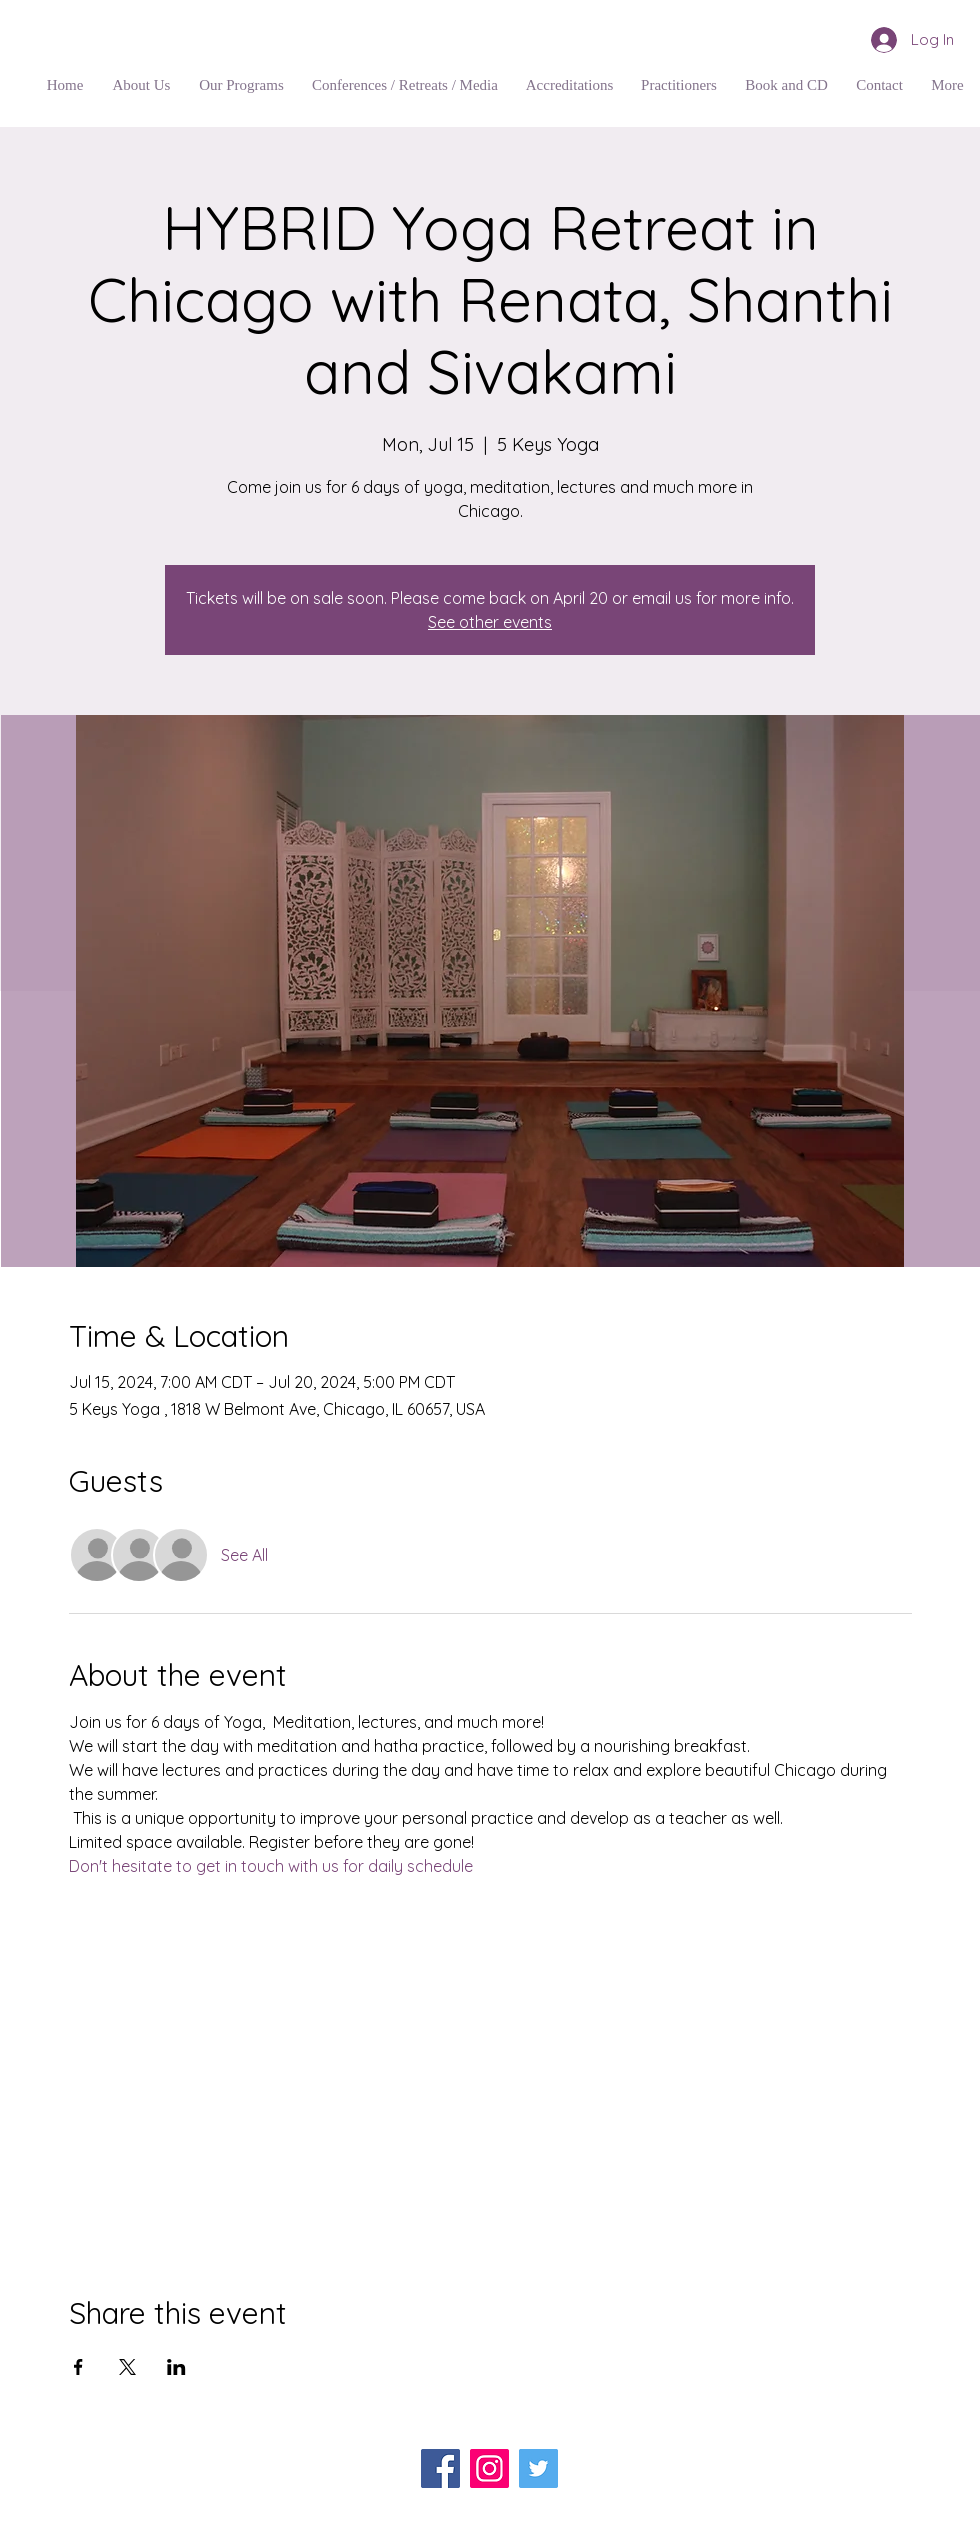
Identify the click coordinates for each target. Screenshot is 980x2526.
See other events (490, 622)
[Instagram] (489, 2468)
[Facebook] (440, 2468)
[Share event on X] (127, 2367)
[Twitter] (538, 2468)
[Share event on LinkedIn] (176, 2367)
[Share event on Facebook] (78, 2367)
